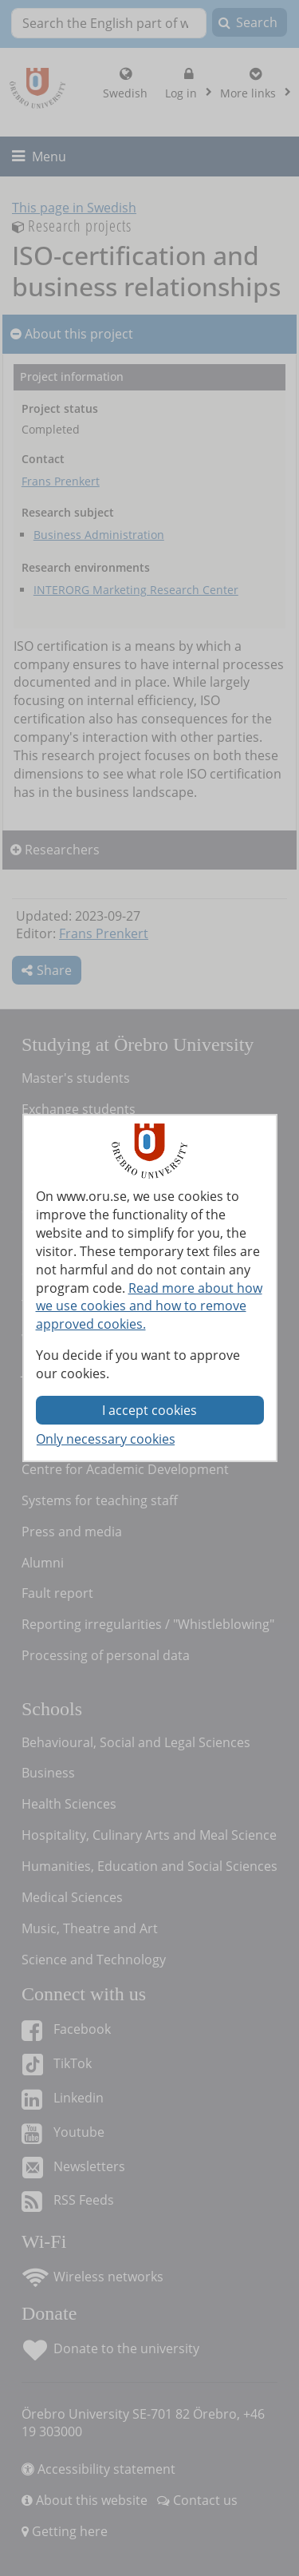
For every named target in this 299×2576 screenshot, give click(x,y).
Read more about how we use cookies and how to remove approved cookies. (149, 1306)
